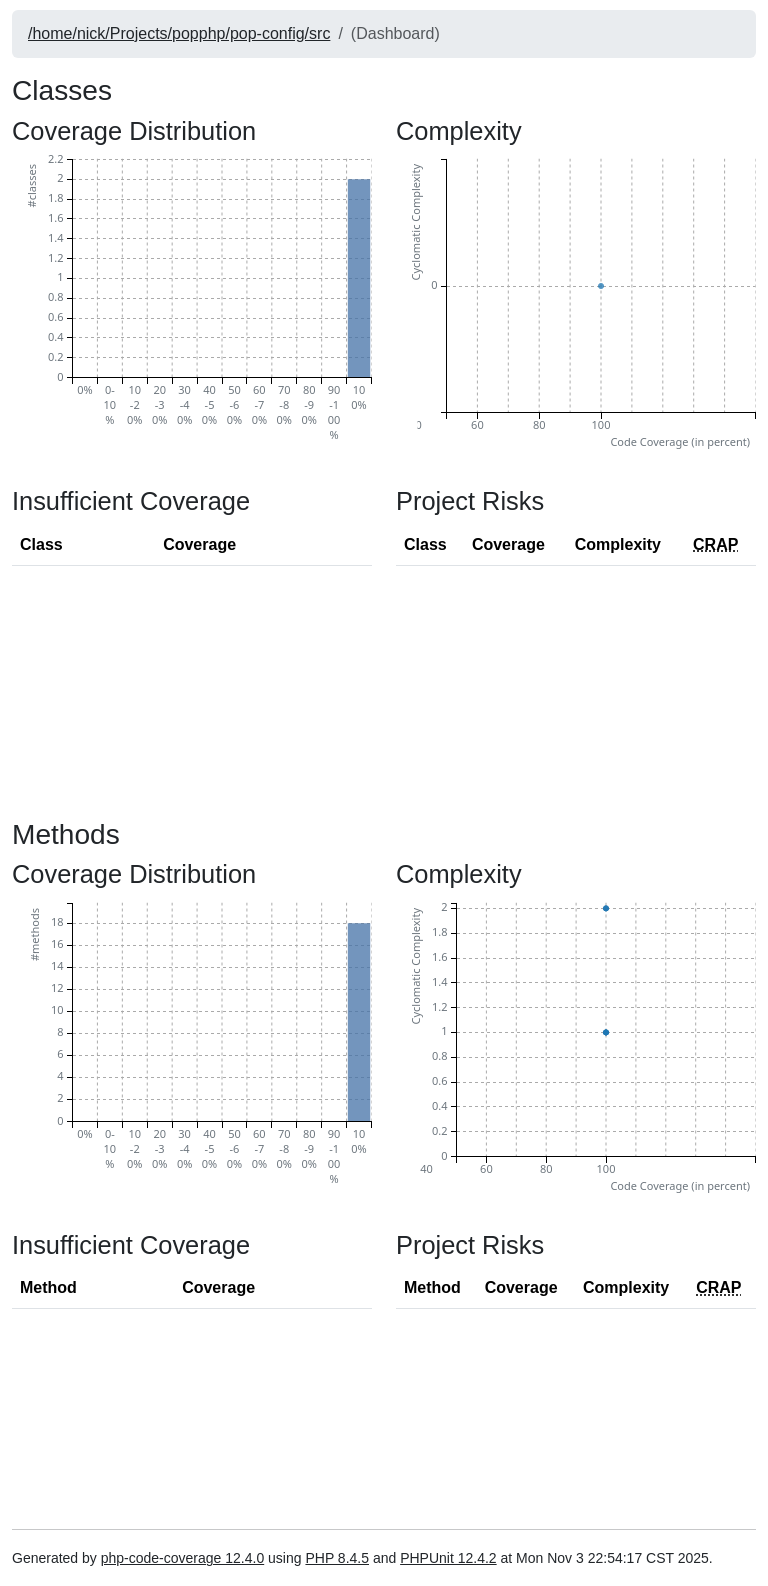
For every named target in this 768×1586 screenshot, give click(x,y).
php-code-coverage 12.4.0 (182, 1558)
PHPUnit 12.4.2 (448, 1558)
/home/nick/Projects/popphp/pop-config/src (179, 33)
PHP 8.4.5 (337, 1558)
